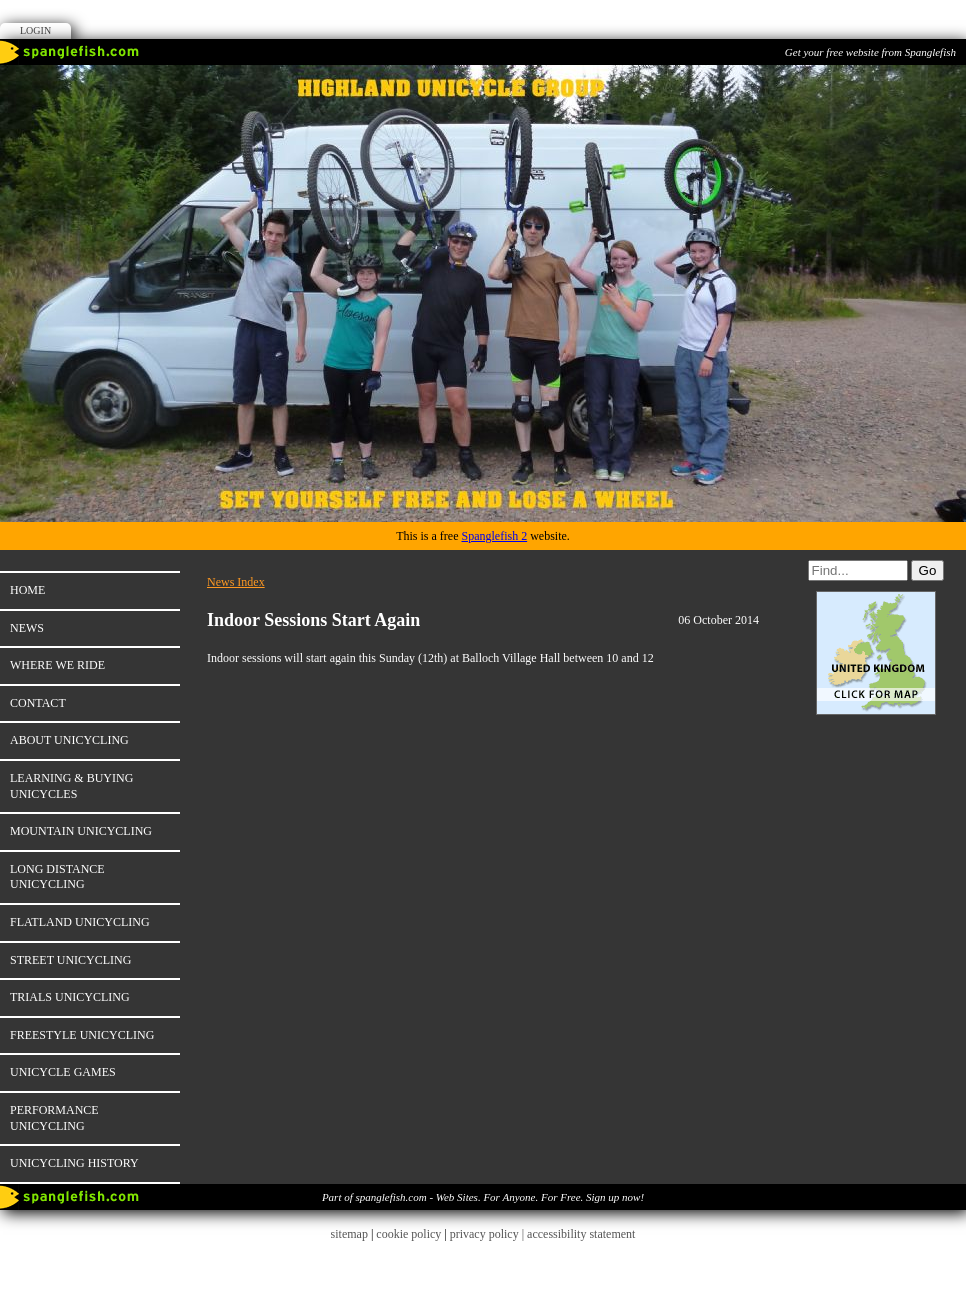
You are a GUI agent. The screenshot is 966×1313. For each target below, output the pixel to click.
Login (35, 30)
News (27, 628)
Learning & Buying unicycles (71, 786)
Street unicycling (70, 960)
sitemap (349, 1234)
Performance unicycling (54, 1118)
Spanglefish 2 (494, 536)
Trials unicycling (70, 997)
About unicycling (69, 740)
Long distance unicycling (57, 877)
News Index (236, 582)
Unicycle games (63, 1072)
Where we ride (57, 665)
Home (27, 590)
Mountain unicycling (81, 831)
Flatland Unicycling (80, 922)
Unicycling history (74, 1163)
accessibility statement (581, 1234)
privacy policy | (488, 1234)
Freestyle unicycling (82, 1035)
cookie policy (408, 1234)
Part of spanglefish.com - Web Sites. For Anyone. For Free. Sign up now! (483, 1197)
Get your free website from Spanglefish (870, 52)
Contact (38, 703)
